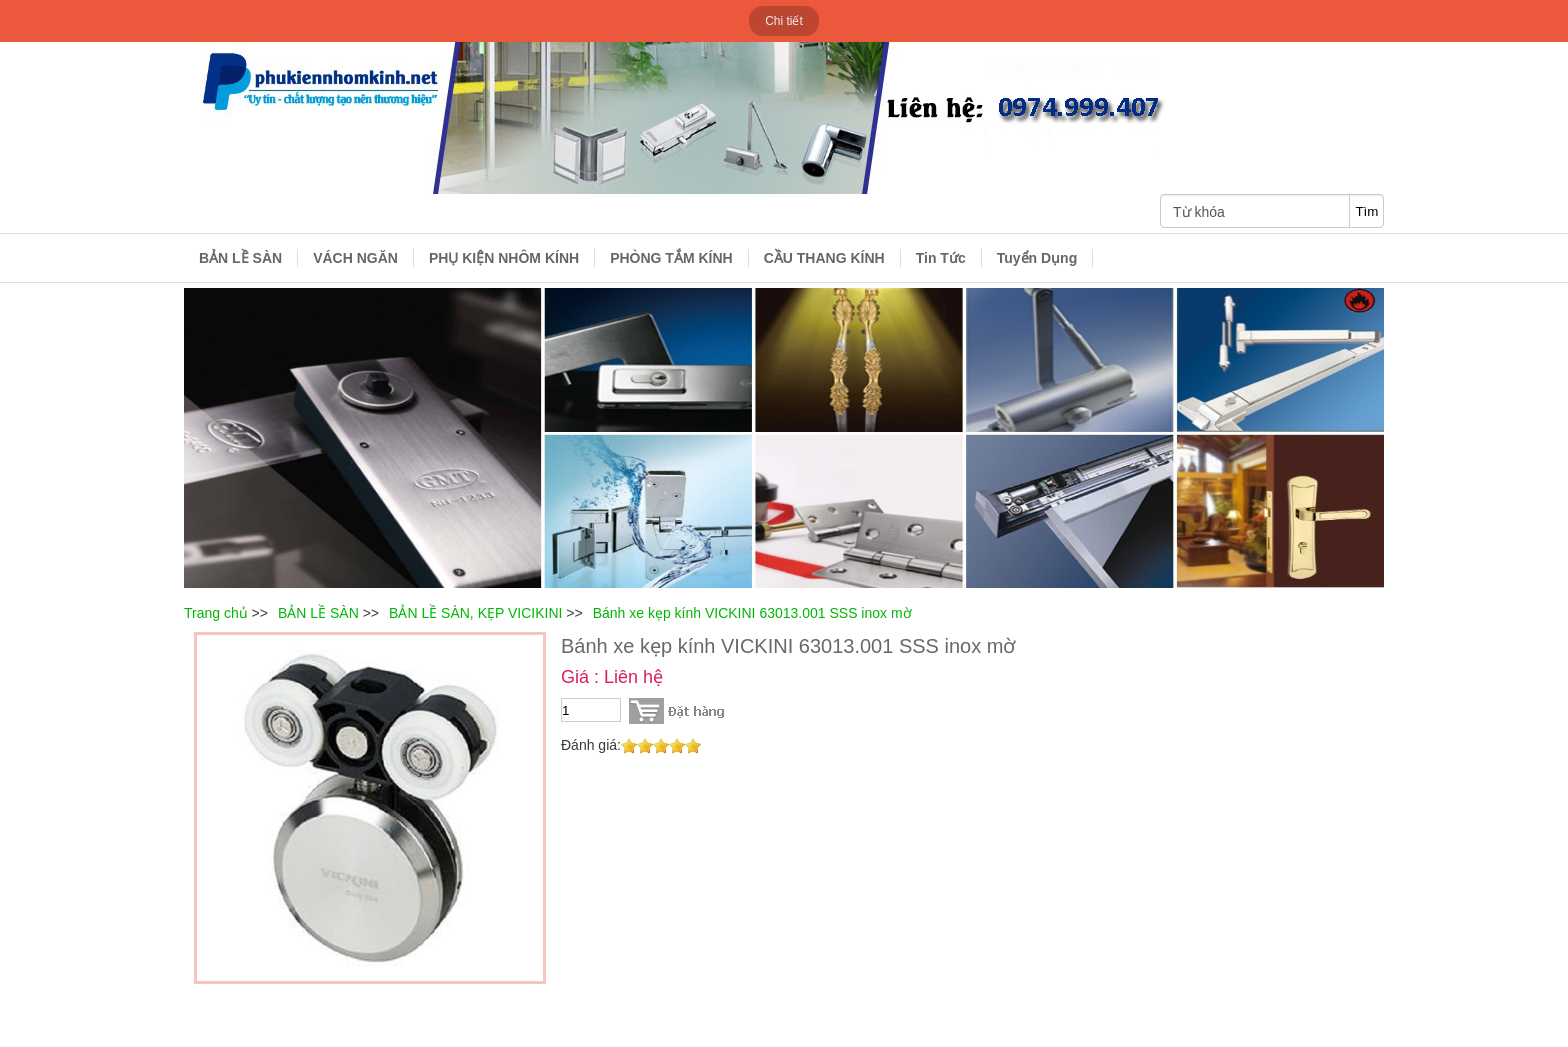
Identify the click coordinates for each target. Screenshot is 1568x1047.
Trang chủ (216, 613)
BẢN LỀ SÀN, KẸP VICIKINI (475, 613)
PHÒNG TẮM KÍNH (671, 258)
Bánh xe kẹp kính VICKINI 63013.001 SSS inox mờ (752, 613)
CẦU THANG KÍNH (824, 258)
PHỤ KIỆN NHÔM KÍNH (504, 258)
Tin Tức (941, 258)
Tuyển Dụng (1037, 258)
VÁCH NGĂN (355, 258)
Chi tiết (784, 21)
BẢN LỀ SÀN (240, 258)
